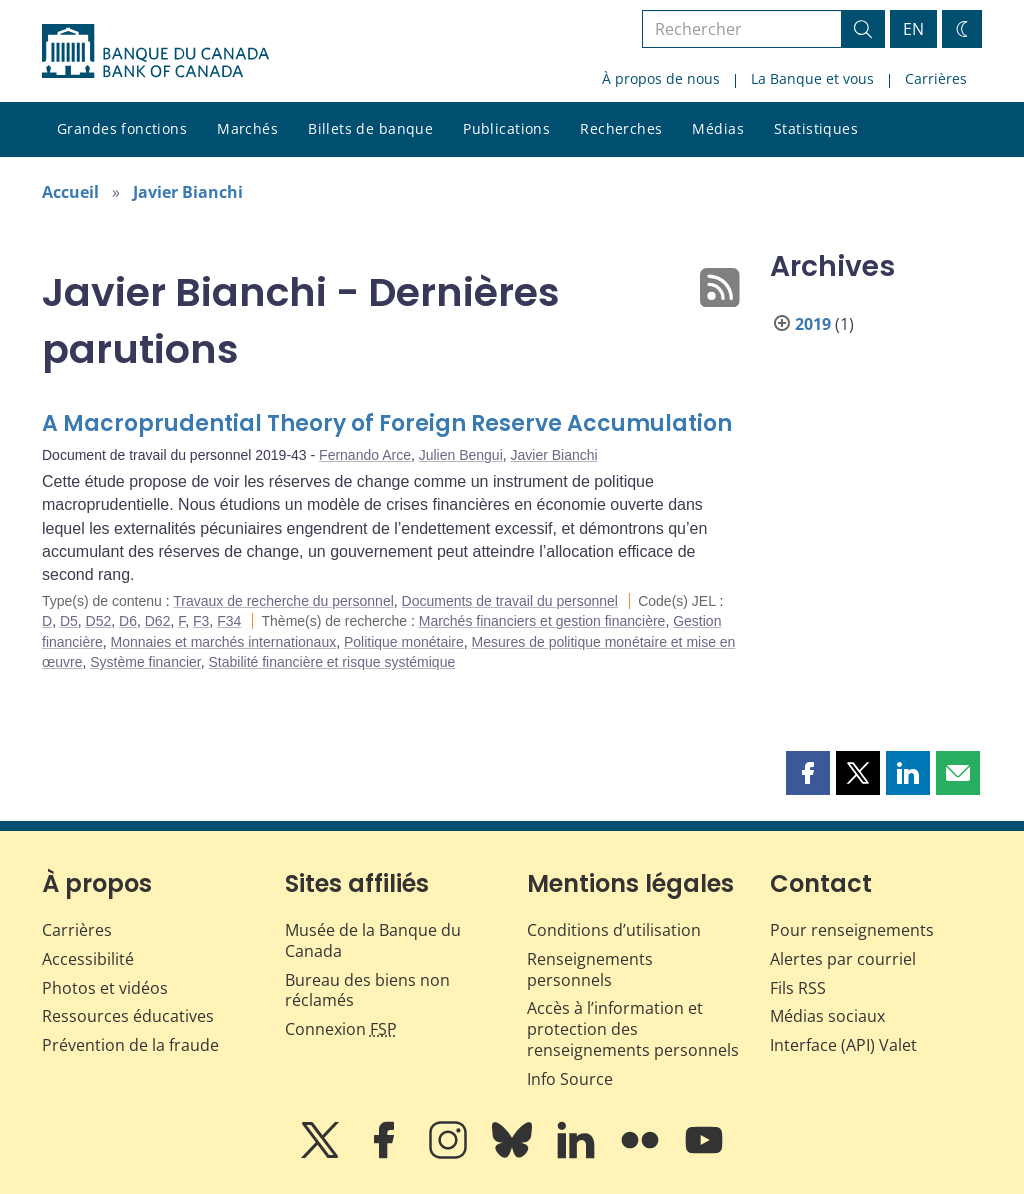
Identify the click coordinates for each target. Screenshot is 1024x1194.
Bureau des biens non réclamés (367, 990)
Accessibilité (88, 959)
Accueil (70, 192)
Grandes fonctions (122, 128)
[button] (808, 773)
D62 (158, 621)
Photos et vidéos (105, 988)
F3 (201, 621)
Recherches (621, 128)
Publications (506, 128)
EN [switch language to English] (913, 29)
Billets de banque (370, 128)
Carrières (936, 78)
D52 (99, 621)
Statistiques (816, 128)
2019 (813, 324)
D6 (128, 621)
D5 (69, 621)
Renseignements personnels (590, 969)
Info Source (570, 1079)
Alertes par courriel (843, 959)
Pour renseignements (852, 930)
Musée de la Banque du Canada (373, 940)
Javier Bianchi (188, 192)
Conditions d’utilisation (614, 930)
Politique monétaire (404, 642)
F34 (229, 621)
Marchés (247, 128)
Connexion (341, 1029)
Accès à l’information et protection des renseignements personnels (633, 1029)
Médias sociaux (827, 1016)
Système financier (145, 662)
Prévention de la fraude (130, 1045)
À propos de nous (661, 78)
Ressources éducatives (128, 1016)
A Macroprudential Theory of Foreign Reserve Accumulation (387, 423)
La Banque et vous (812, 78)
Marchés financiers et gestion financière (542, 621)
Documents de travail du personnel (510, 601)
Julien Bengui (461, 455)
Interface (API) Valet (843, 1045)
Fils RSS (798, 988)
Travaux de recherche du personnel (283, 601)
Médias (718, 128)
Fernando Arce (365, 455)
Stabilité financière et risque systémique (332, 662)
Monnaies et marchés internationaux (223, 642)
